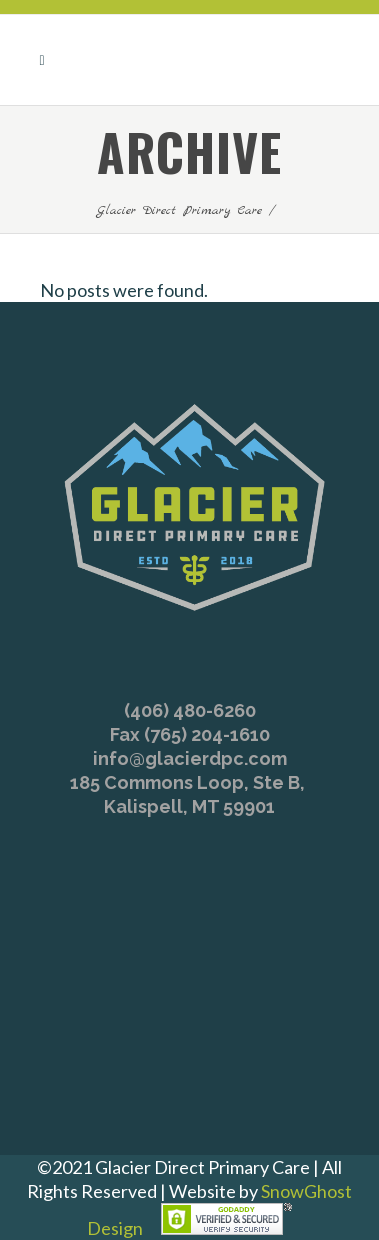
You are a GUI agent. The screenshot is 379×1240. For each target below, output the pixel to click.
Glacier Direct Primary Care (179, 210)
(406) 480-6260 (190, 710)
